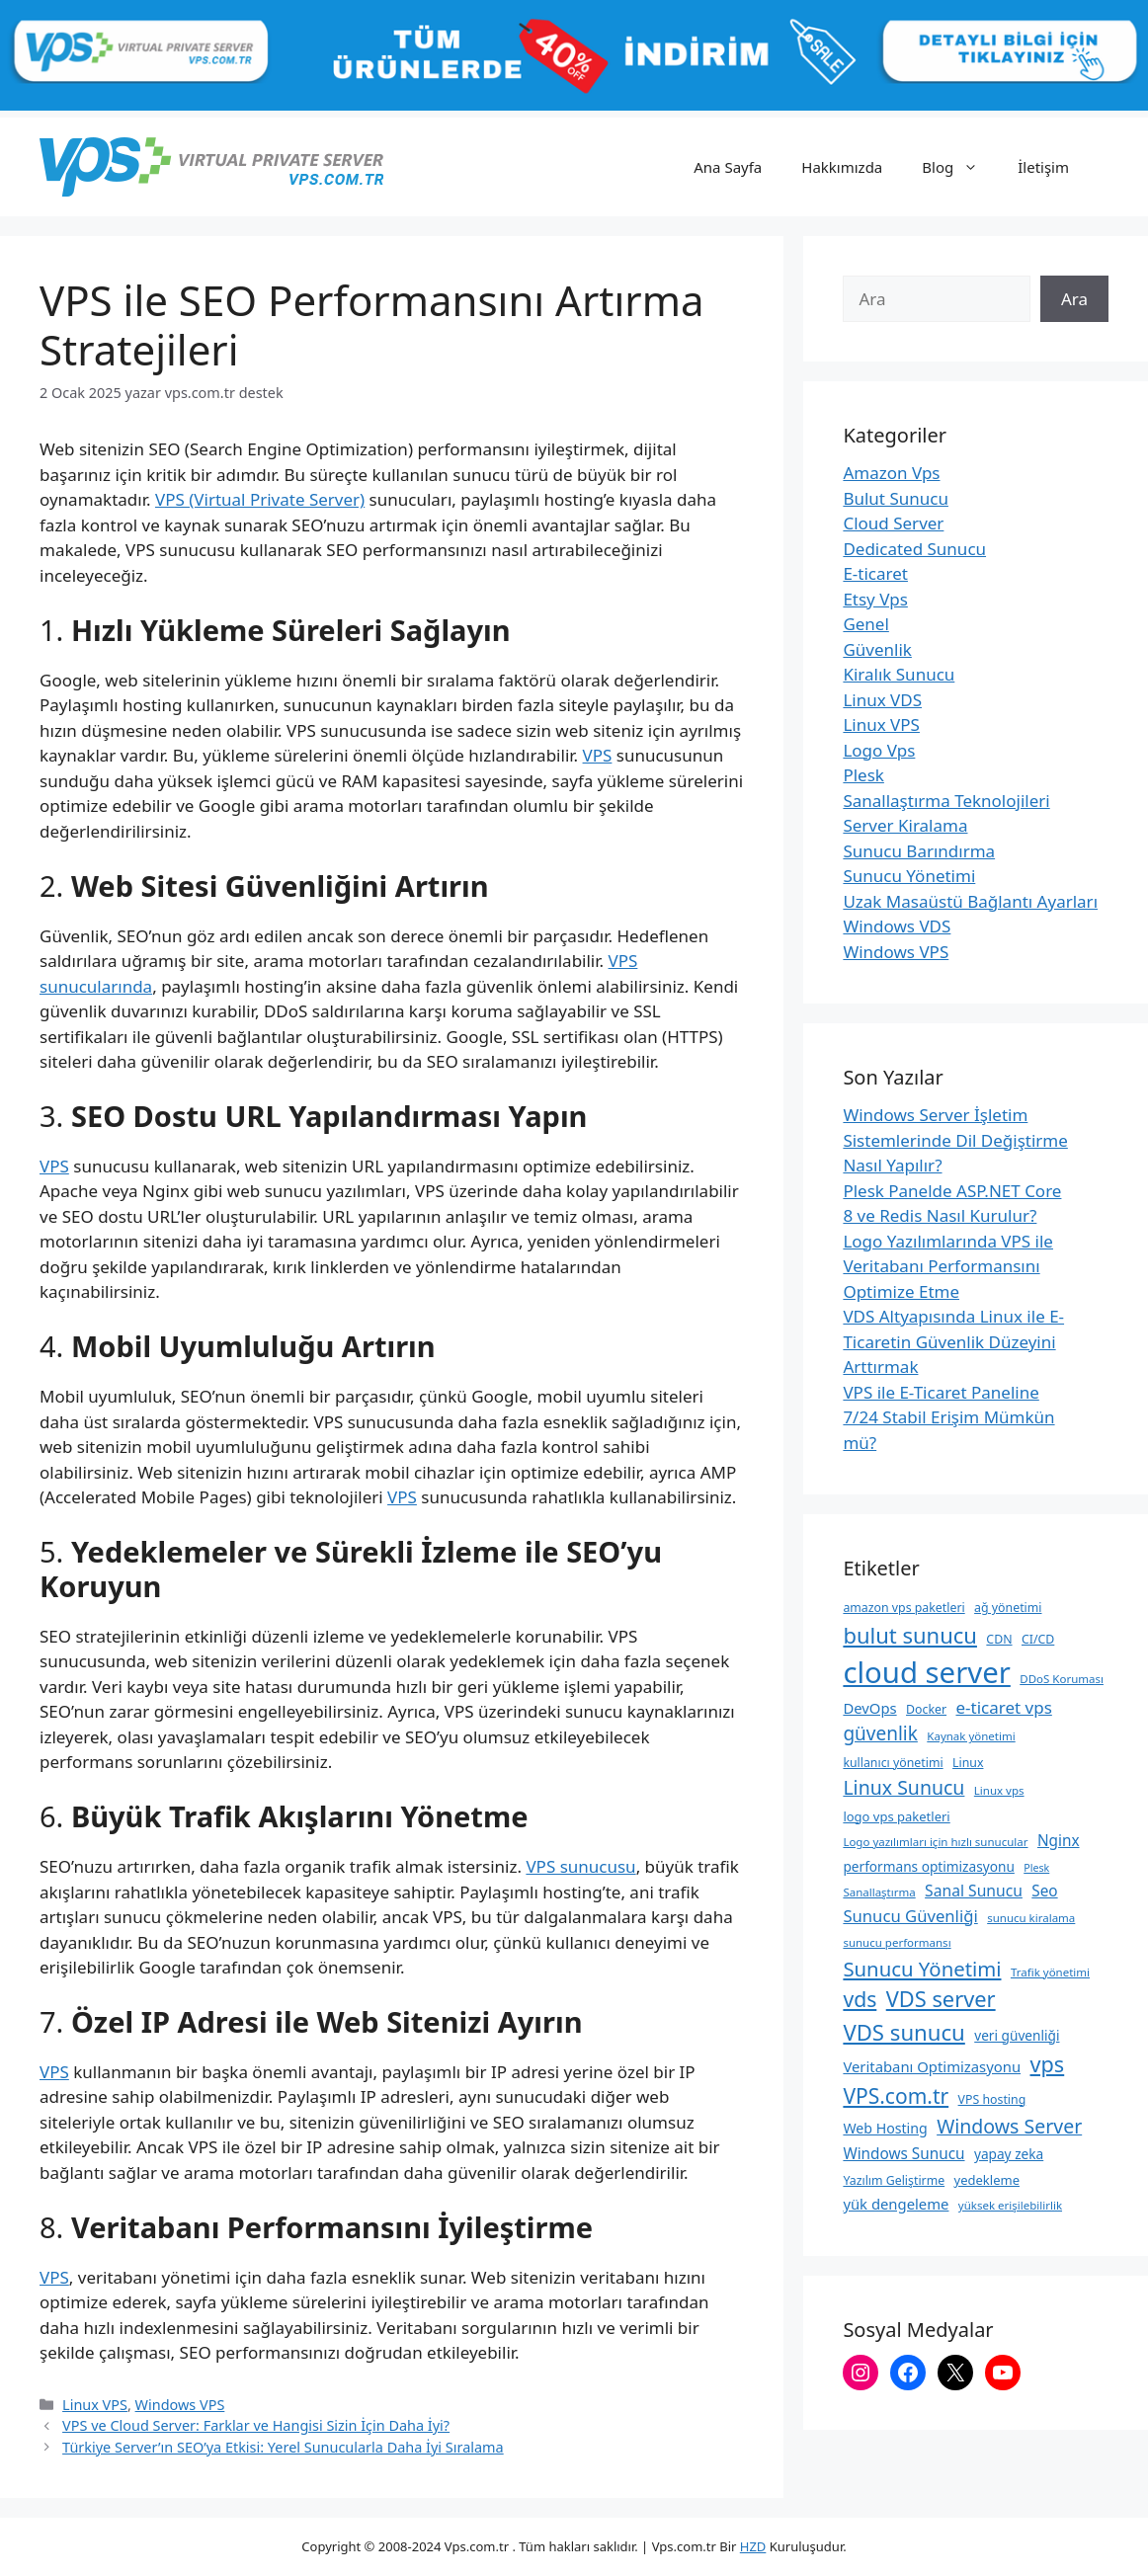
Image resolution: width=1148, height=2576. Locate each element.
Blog (960, 167)
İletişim (1043, 167)
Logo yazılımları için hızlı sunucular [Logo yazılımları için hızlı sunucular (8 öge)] (935, 1841)
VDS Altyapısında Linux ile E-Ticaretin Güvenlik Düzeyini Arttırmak (953, 1341)
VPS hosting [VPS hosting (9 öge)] (992, 2099)
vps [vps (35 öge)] (1047, 2064)
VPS (598, 755)
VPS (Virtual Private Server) (260, 499)
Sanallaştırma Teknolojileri (946, 800)
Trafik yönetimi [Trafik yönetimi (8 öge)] (1050, 1972)
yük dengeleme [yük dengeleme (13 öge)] (895, 2204)
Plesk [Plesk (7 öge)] (1036, 1868)
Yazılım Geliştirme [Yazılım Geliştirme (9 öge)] (893, 2180)
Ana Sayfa (728, 167)
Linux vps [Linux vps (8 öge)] (999, 1790)
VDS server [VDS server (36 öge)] (941, 1998)
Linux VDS (882, 699)
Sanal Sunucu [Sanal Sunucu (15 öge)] (974, 1890)
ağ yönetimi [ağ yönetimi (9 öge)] (1007, 1607)
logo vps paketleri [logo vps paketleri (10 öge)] (896, 1816)
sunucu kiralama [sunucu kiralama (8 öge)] (1031, 1917)
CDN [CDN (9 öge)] (999, 1639)
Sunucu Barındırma (919, 851)
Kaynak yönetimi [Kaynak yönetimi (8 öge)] (971, 1736)
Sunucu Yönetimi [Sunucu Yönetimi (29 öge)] (922, 1968)
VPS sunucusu (580, 1866)
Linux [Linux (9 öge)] (967, 1762)
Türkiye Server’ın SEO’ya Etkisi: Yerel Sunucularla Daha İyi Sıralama (283, 2447)
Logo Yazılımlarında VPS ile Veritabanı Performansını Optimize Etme (948, 1266)
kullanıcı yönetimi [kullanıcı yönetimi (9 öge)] (893, 1762)
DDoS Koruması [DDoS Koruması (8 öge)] (1062, 1678)
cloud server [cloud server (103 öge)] (926, 1672)
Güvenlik (877, 649)
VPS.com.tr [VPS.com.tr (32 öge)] (895, 2096)
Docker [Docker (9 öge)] (926, 1709)
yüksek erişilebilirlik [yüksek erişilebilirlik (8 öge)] (1010, 2205)
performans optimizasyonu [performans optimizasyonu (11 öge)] (928, 1866)
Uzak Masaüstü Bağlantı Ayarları (970, 901)
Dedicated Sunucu (914, 548)
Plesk (863, 775)
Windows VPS (180, 2404)
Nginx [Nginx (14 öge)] (1058, 1840)
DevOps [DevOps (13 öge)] (869, 1708)
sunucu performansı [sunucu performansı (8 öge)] (896, 1942)
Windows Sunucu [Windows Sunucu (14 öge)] (903, 2153)
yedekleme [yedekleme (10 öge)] (987, 2180)
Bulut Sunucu (895, 498)
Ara (1074, 298)
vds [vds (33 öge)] (859, 1998)
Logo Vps (879, 750)
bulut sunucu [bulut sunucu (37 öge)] (910, 1635)
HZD (753, 2546)
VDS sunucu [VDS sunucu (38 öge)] (903, 2032)
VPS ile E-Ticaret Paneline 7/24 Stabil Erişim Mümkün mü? (948, 1417)
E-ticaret (875, 573)
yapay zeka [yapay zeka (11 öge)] (1008, 2153)
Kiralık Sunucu (898, 674)
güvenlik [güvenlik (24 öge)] (880, 1733)
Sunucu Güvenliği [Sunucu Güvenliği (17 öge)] (910, 1915)
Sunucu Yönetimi (909, 875)
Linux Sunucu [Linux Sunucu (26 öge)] (903, 1787)
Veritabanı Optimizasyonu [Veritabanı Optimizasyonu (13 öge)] (932, 2066)
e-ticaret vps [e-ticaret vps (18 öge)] (1003, 1707)
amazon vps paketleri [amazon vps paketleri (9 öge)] (903, 1607)
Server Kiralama (905, 825)
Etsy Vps (875, 599)
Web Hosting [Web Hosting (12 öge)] (885, 2128)
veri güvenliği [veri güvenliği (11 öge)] (1016, 2035)
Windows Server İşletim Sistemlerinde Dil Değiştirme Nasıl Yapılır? (955, 1139)
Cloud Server (893, 523)
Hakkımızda (841, 167)
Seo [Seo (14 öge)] (1044, 1890)
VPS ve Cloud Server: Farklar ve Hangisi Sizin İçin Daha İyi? (256, 2425)
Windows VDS (896, 926)
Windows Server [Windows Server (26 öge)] (1009, 2126)
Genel (865, 623)
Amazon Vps (891, 472)
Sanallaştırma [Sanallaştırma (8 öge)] (879, 1892)
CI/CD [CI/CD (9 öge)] (1038, 1639)
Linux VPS (94, 2404)
